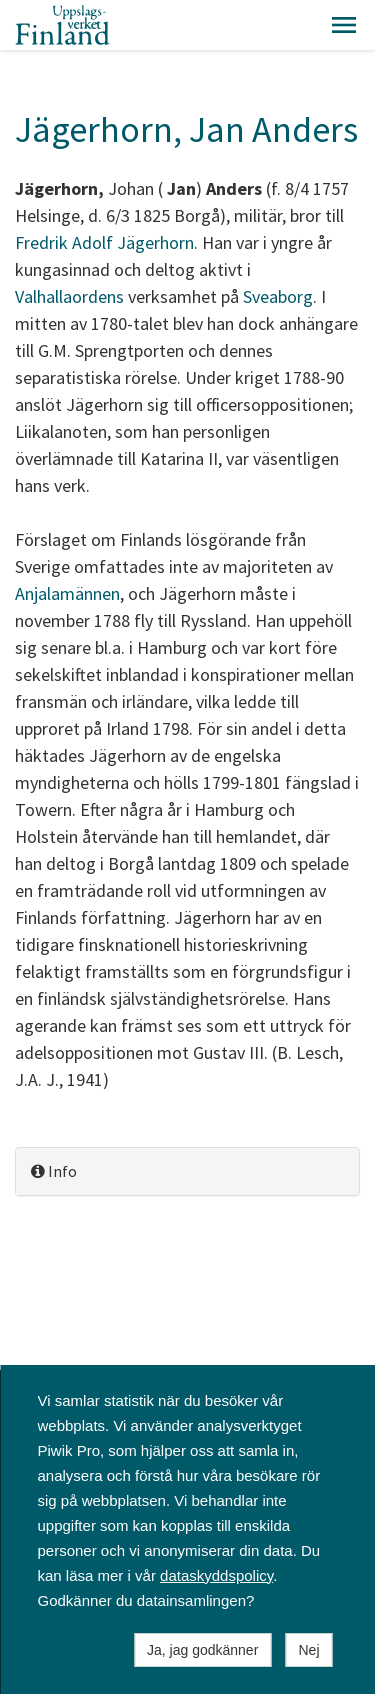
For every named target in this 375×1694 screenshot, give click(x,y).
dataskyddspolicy (216, 1575)
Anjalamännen (67, 593)
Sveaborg (278, 296)
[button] (344, 25)
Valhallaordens (69, 296)
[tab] (187, 1171)
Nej (308, 1650)
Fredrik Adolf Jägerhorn (104, 242)
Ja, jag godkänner (202, 1650)
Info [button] (54, 1171)
